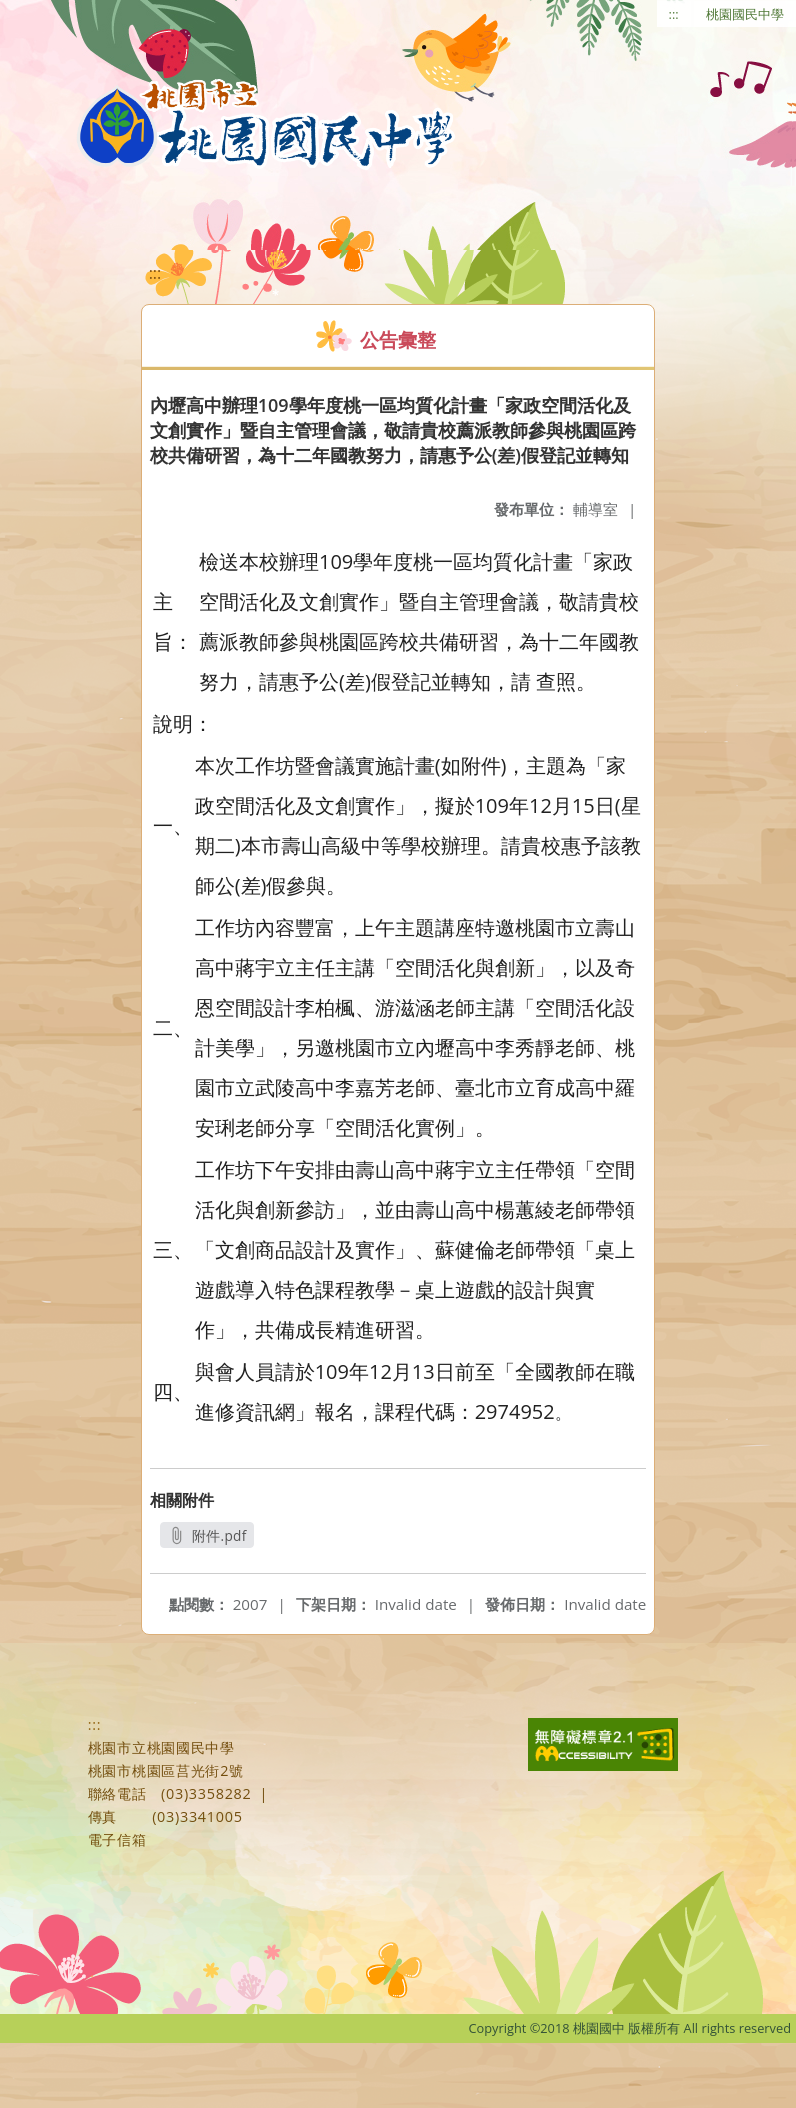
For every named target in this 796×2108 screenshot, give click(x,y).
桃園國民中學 (745, 14)
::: (674, 14)
